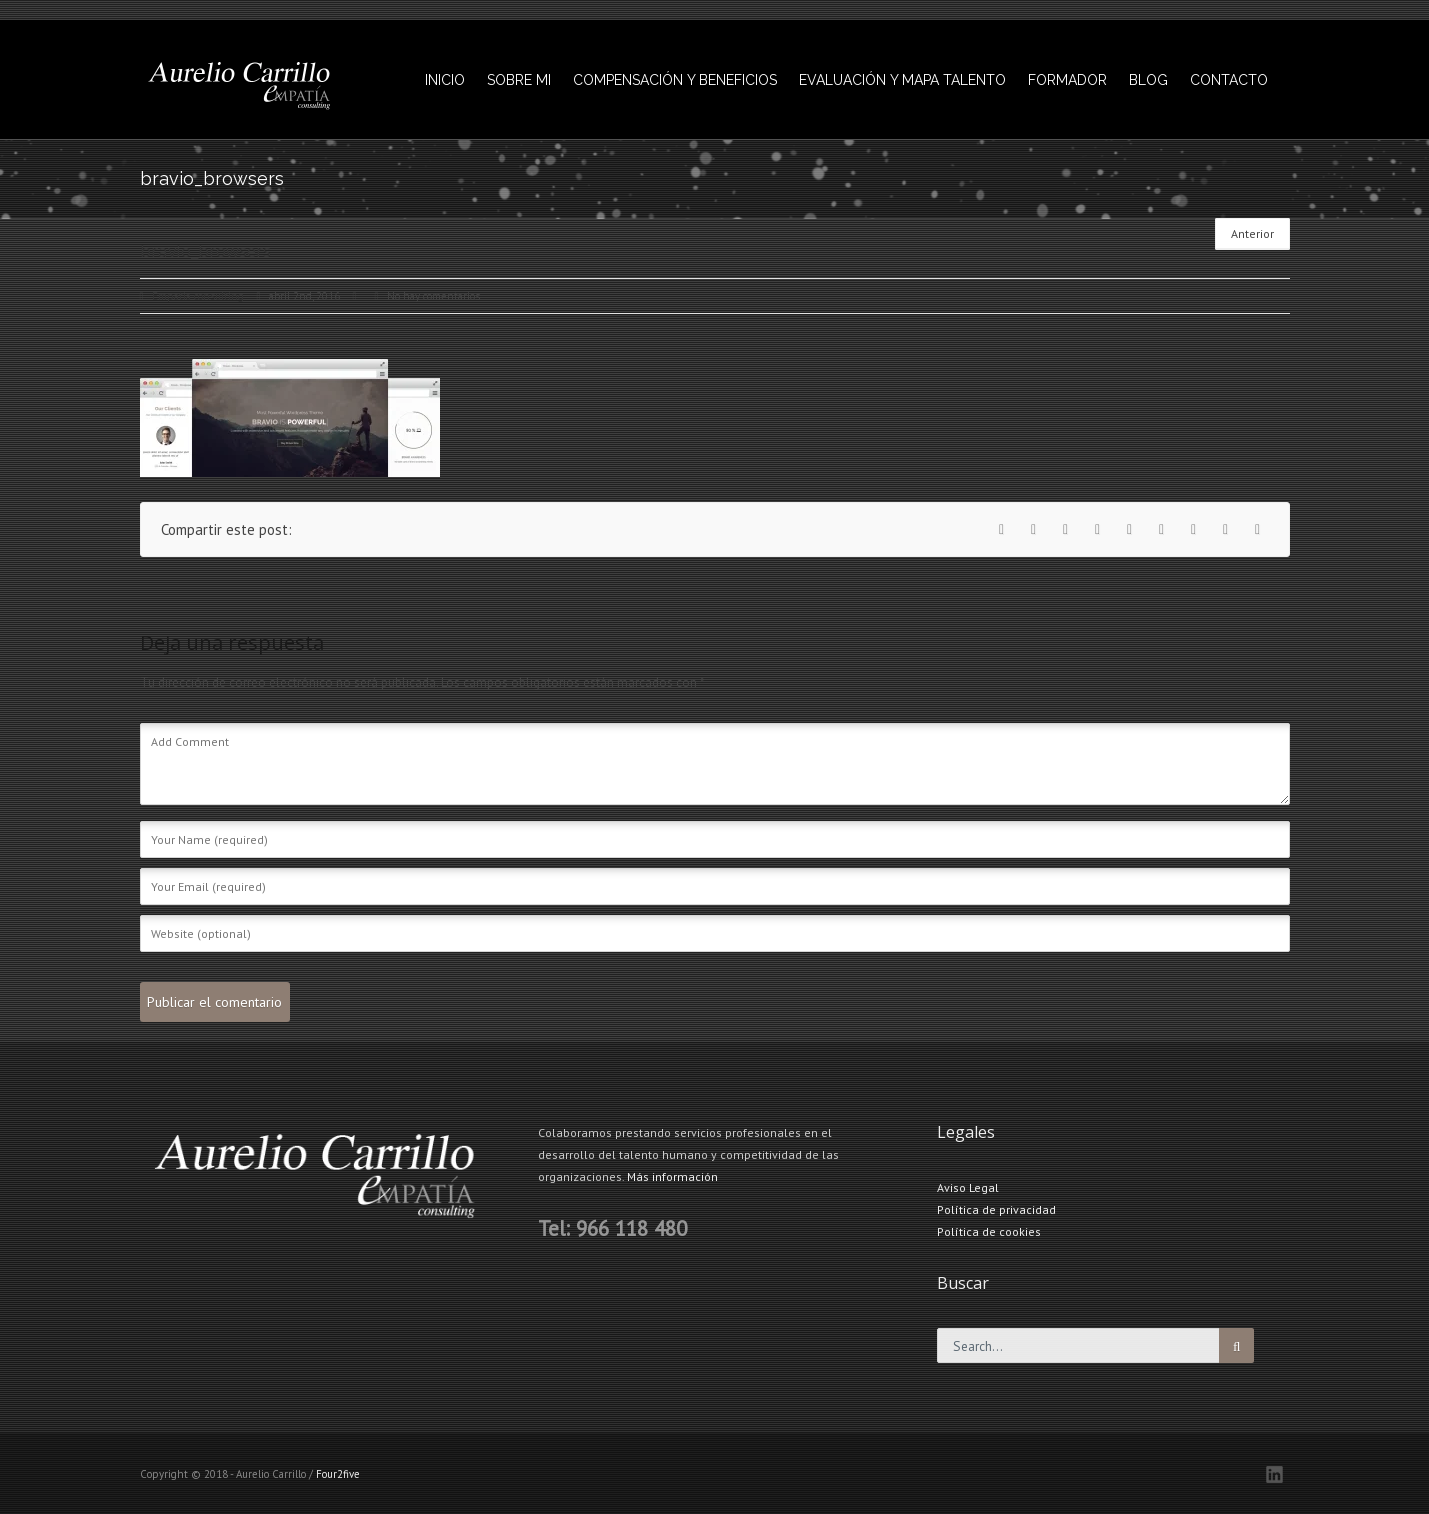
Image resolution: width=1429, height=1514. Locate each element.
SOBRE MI (519, 80)
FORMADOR (1067, 80)
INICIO (445, 80)
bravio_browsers (1121, 180)
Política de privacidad (996, 1209)
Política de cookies (989, 1231)
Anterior (1252, 233)
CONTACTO (1229, 80)
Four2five (338, 1474)
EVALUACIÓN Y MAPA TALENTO (902, 80)
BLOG (1148, 80)
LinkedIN (1274, 1474)
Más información (672, 1176)
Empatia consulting (198, 296)
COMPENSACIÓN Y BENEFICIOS (675, 80)
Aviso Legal (968, 1187)
